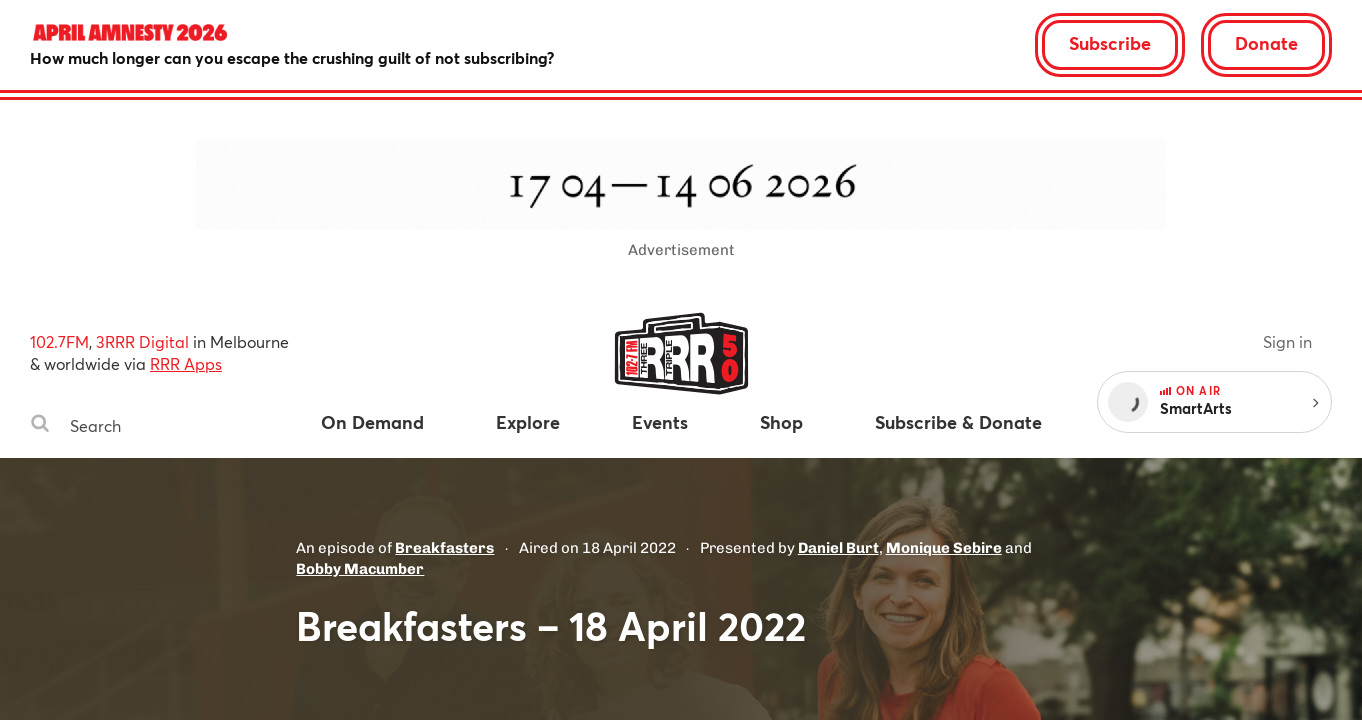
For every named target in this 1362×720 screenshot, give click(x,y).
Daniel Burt (838, 548)
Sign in (1287, 341)
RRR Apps (186, 363)
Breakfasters (444, 548)
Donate (1266, 43)
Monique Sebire (944, 548)
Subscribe (1110, 43)
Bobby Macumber (360, 569)
